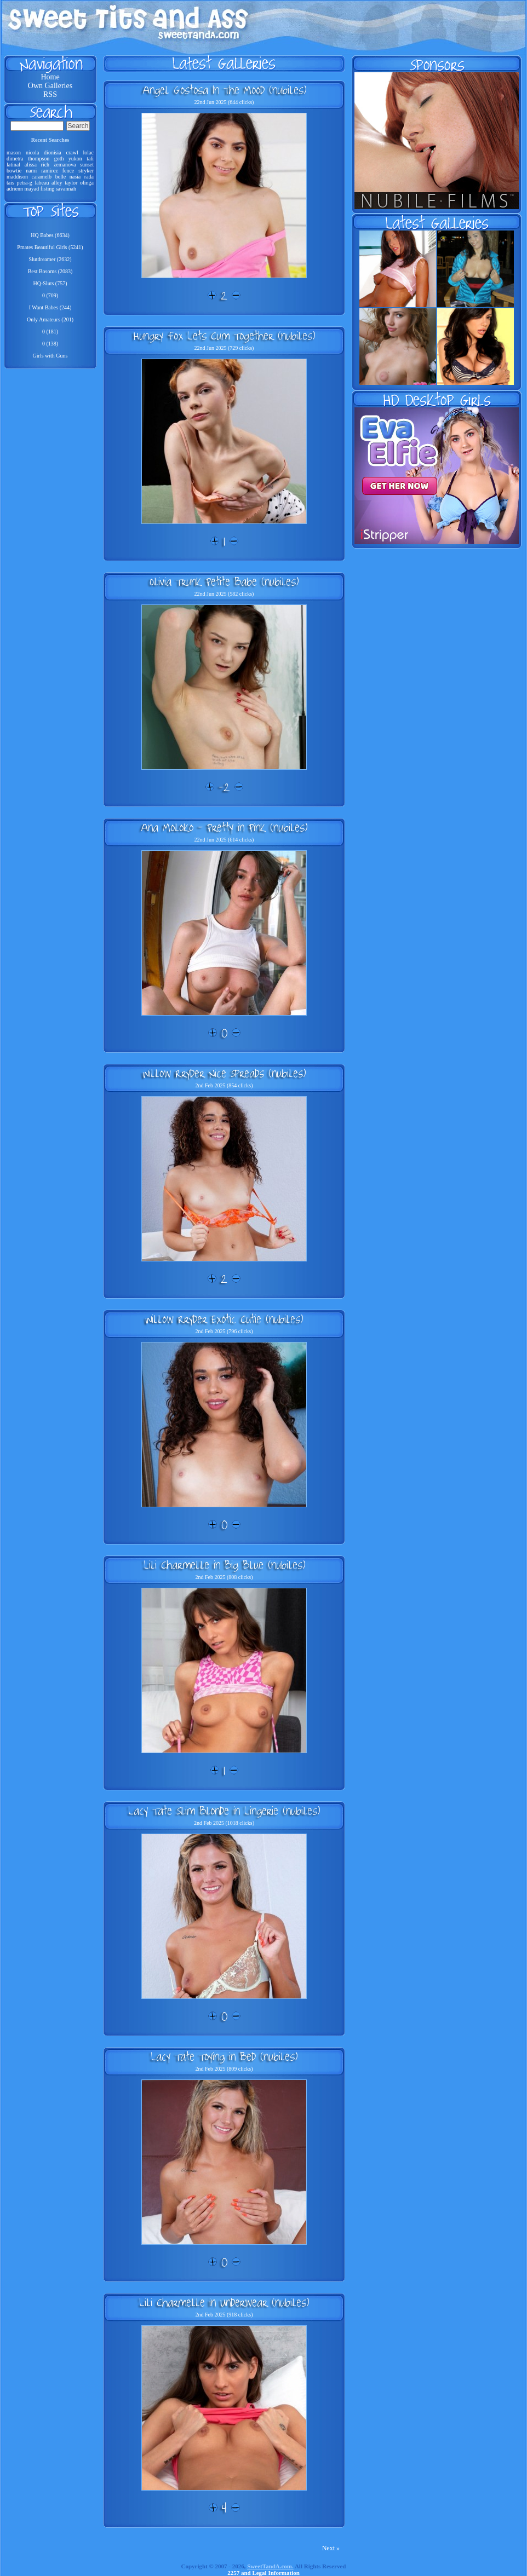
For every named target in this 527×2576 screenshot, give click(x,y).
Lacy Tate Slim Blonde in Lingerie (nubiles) (224, 1810)
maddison (17, 177)
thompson (38, 158)
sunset (87, 165)
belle (60, 177)
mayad (32, 189)
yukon (75, 158)
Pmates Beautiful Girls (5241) (50, 247)
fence (68, 171)
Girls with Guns (50, 356)
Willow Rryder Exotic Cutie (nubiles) (224, 1319)
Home (50, 77)
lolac (88, 152)
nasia (75, 177)
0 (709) (50, 295)
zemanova (65, 165)
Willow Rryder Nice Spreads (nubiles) (224, 1073)
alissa (31, 165)
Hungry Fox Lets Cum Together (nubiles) (224, 335)
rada (89, 177)
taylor (71, 183)
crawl (72, 152)
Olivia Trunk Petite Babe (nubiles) (224, 581)
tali (90, 158)
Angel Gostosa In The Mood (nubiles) (224, 89)
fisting (48, 189)
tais (10, 183)
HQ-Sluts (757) (50, 283)
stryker (86, 171)
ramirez (49, 171)
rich (45, 165)
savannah (66, 189)
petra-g (24, 183)
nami (31, 171)
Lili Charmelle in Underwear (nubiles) (224, 2302)
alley (56, 183)
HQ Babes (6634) (50, 235)
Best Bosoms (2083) (50, 271)
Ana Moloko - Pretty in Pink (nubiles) (224, 827)
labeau (42, 183)
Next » (331, 2548)
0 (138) (50, 344)
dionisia (52, 152)
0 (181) (50, 332)
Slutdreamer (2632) (49, 259)
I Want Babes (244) (50, 307)
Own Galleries (50, 86)
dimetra (15, 158)
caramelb (41, 177)
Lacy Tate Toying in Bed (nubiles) (224, 2056)
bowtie (14, 171)
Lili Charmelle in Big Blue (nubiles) (224, 1564)
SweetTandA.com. (270, 2566)
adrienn (15, 189)
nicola (32, 152)
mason (14, 152)
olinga (87, 183)
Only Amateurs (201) (50, 319)
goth (59, 158)
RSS (50, 94)
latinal (13, 165)
